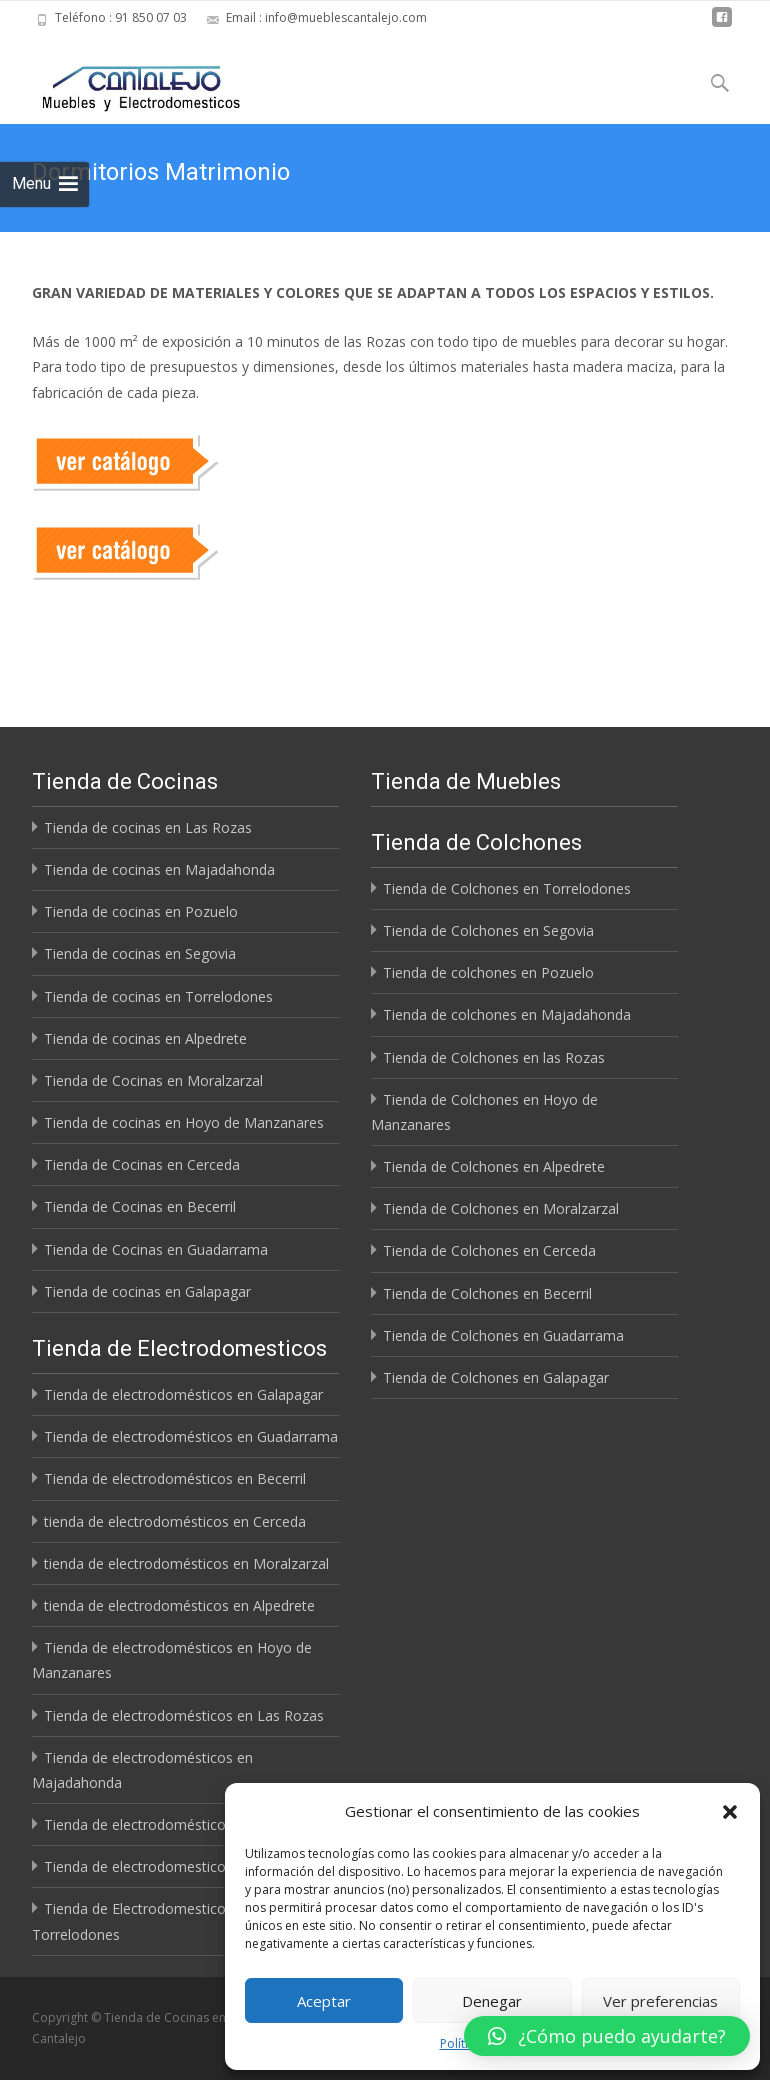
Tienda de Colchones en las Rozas (494, 1057)
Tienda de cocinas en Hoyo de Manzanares (184, 1122)
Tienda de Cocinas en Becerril (140, 1206)
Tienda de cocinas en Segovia (140, 953)
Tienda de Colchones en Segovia (488, 930)
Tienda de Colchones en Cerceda (489, 1250)
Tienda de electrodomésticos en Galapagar (183, 1394)
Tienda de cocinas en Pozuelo (141, 911)
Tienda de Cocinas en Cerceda (142, 1164)
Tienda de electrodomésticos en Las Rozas (184, 1715)
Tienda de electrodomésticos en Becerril (175, 1478)
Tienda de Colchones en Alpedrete (494, 1166)
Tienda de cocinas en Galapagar (147, 1291)
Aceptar (324, 2001)
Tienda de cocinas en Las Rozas (148, 827)
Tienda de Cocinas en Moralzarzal (153, 1080)
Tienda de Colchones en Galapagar (496, 1377)
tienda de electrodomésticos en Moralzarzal (186, 1563)
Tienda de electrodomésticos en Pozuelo (177, 1824)
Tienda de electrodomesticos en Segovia (176, 1866)
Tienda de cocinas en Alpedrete (145, 1038)
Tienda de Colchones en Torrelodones (507, 888)
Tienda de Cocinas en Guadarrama (156, 1249)
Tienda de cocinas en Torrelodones (158, 996)
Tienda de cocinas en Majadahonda (159, 869)
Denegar (492, 2001)
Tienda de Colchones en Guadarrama (503, 1335)
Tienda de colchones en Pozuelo (488, 972)
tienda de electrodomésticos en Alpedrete (179, 1605)
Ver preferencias (660, 2001)
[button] (730, 1812)
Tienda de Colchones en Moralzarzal (501, 1208)
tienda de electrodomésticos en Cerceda (175, 1521)
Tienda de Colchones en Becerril (487, 1293)
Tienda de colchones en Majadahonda (507, 1014)
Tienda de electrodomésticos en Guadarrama (191, 1436)
